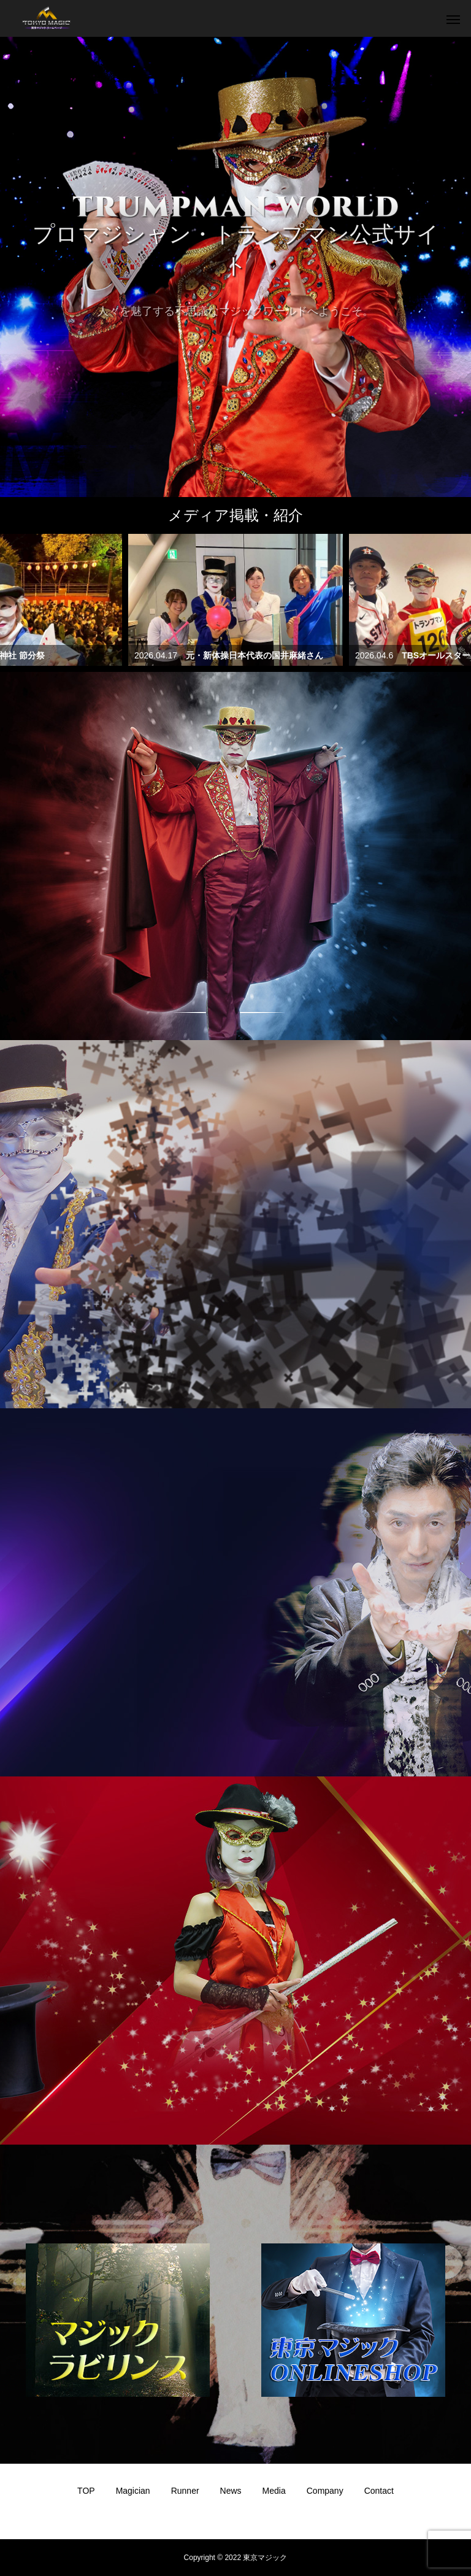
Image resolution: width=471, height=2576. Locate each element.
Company (325, 2491)
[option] (235, 267)
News (231, 2491)
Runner (185, 2491)
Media (274, 2491)
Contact (379, 2491)
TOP (86, 2491)
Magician (133, 2491)
